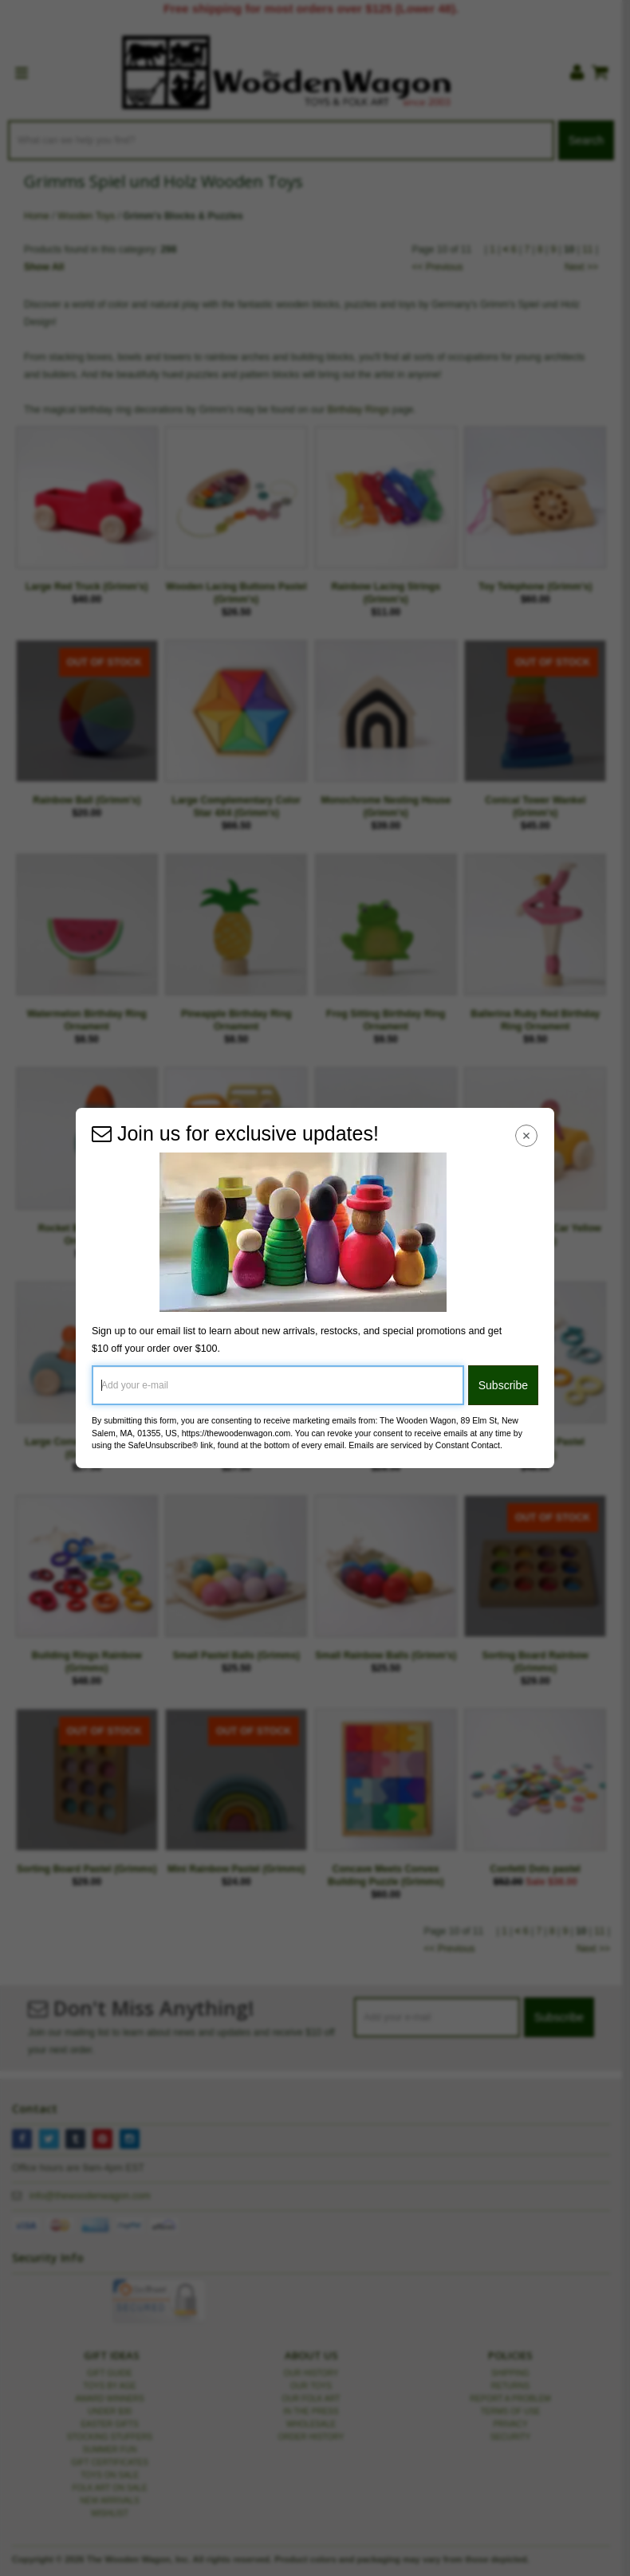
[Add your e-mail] (278, 1385)
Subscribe (503, 1385)
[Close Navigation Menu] (526, 1135)
